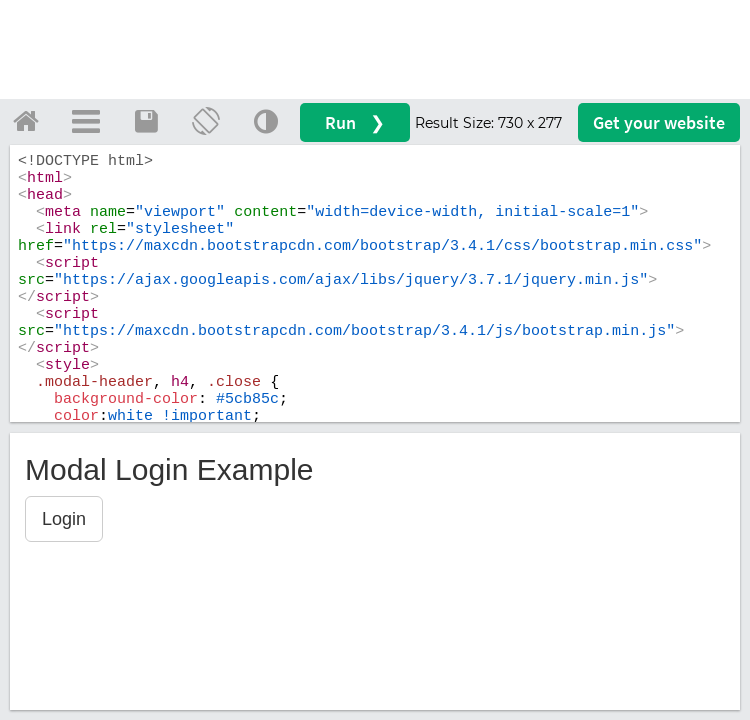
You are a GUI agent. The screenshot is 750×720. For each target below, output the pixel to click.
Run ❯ (355, 122)
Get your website (659, 122)
